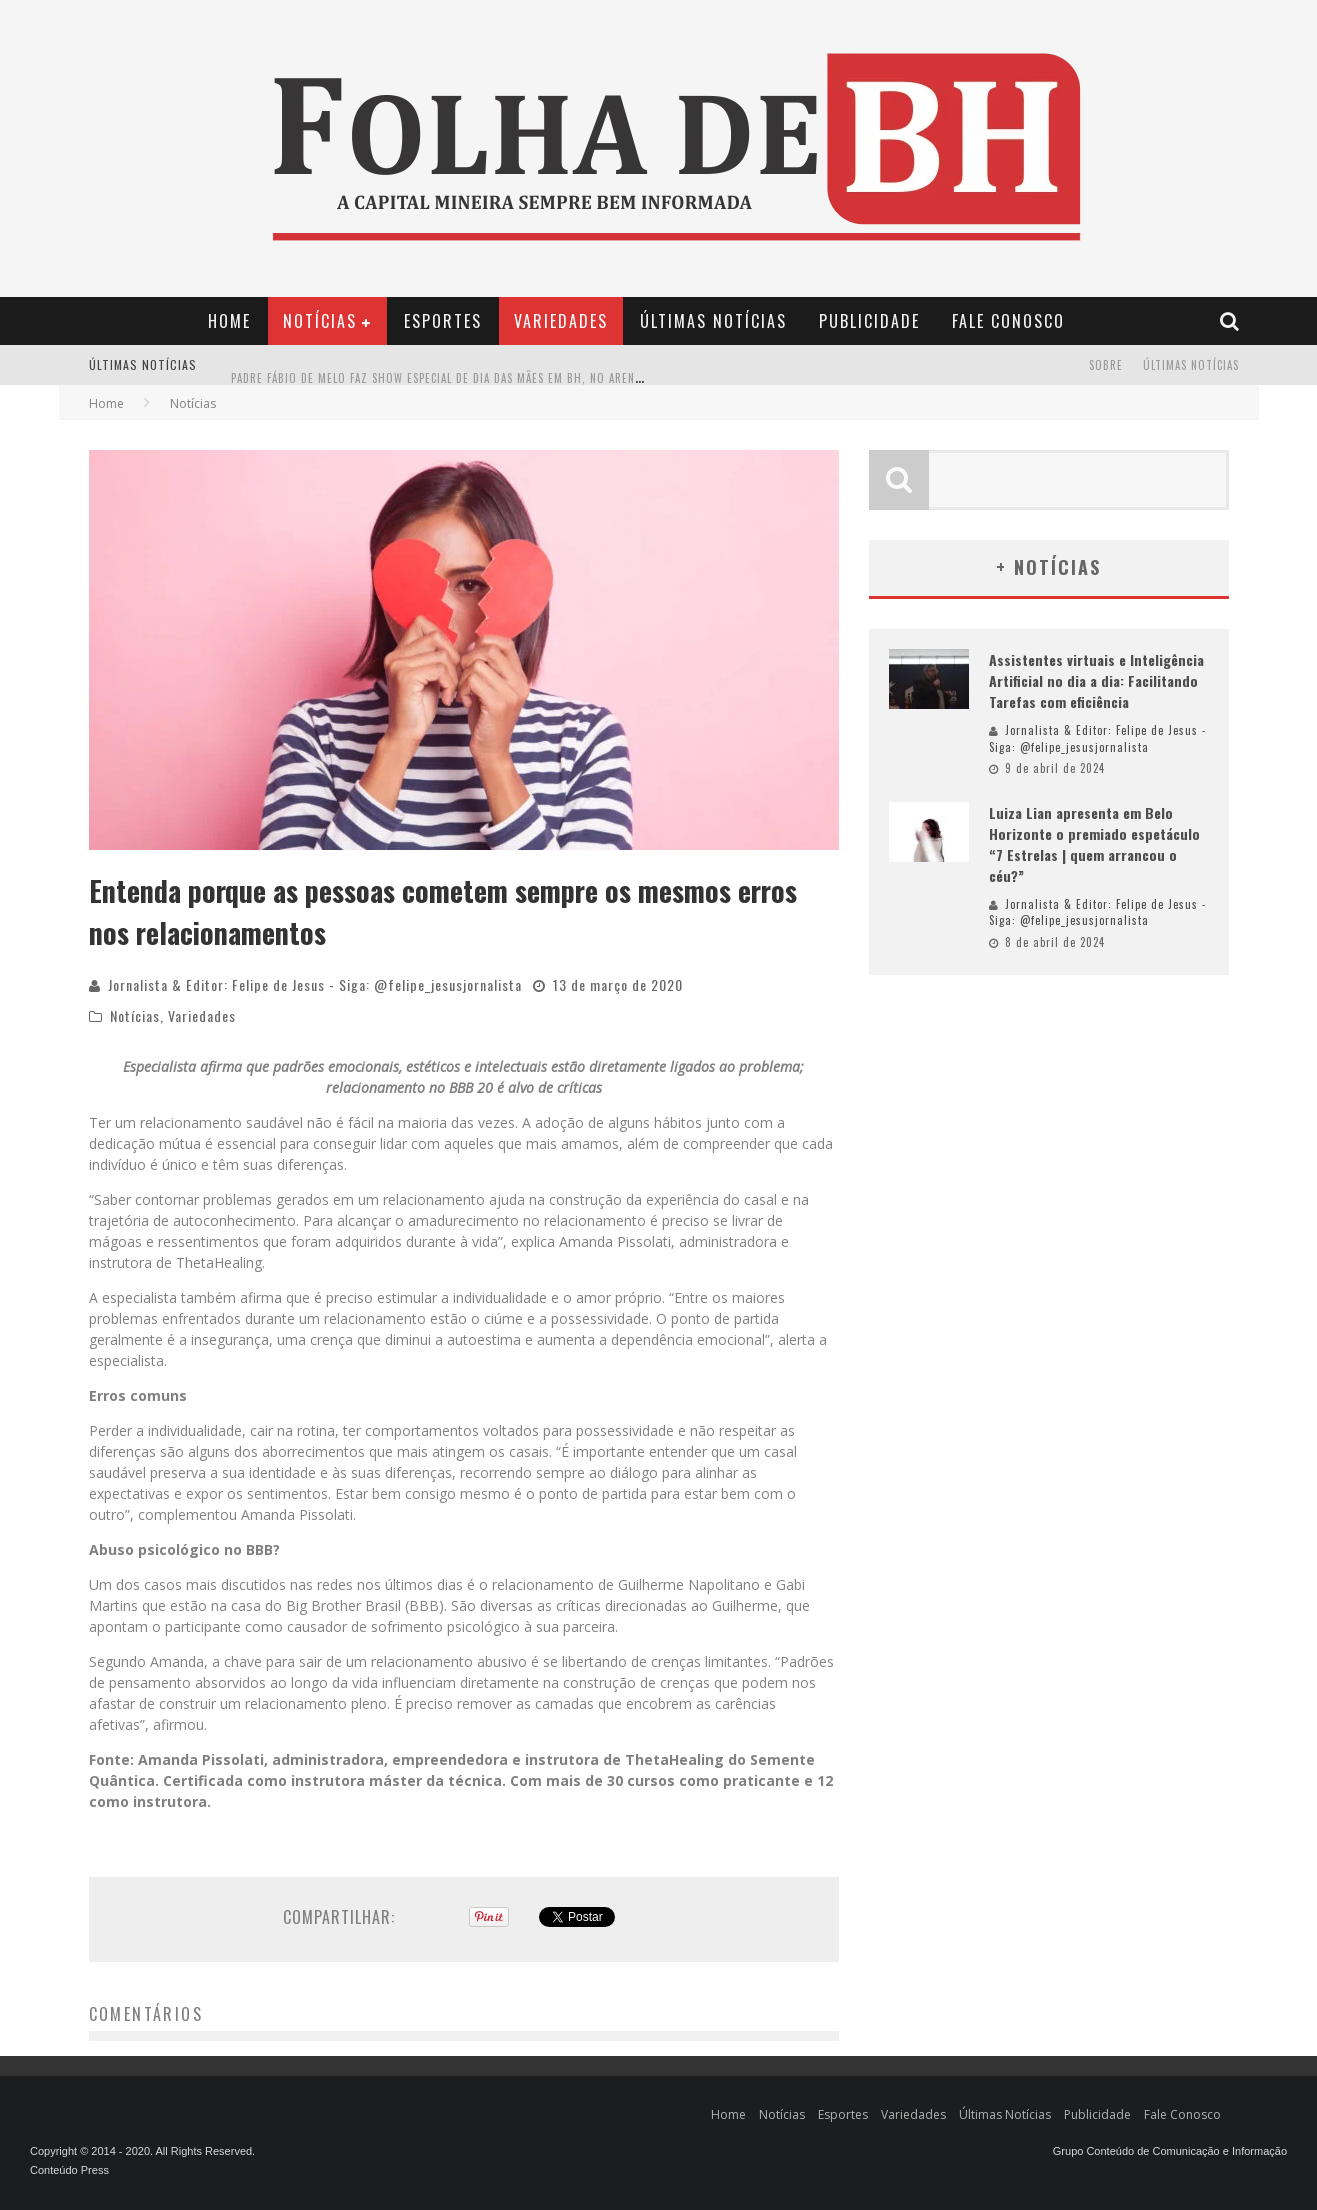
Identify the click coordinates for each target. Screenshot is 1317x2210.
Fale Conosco (1008, 321)
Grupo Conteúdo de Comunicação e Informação (1170, 2151)
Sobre (1106, 365)
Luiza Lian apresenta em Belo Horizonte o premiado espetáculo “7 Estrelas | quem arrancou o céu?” (1094, 844)
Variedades (561, 321)
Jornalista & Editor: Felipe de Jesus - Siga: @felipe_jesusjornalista (315, 984)
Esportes (443, 321)
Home (229, 321)
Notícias (320, 321)
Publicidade (869, 321)
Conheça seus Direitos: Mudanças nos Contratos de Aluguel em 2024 (430, 350)
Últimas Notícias (713, 321)
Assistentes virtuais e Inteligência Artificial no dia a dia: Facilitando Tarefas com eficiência (1096, 680)
